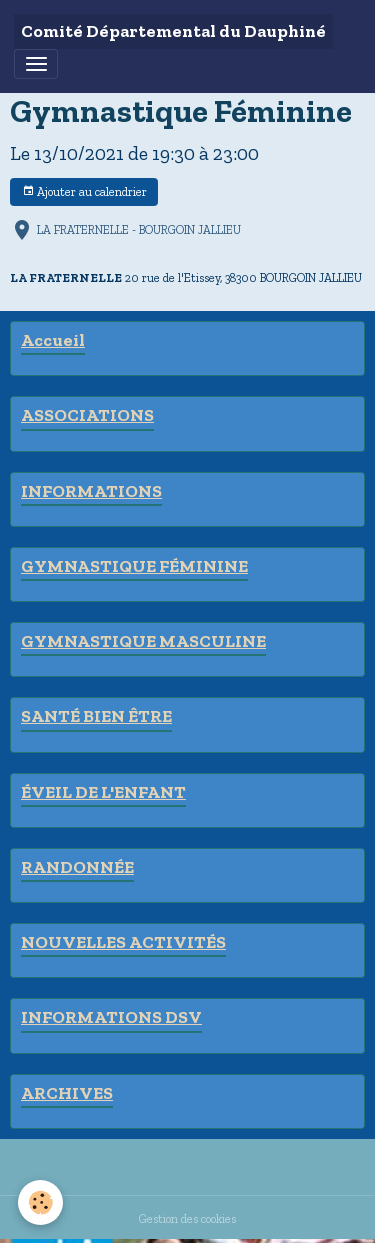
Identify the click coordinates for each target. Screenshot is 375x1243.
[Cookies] (40, 1202)
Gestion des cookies (187, 1218)
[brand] (173, 31)
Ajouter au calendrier (84, 191)
